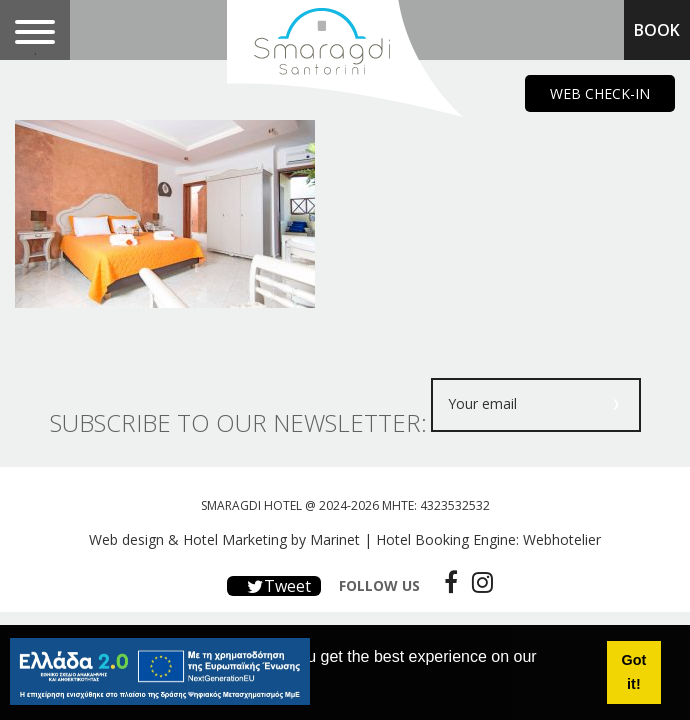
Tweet (274, 586)
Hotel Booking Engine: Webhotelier (488, 539)
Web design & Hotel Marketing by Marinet (224, 539)
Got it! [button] (634, 672)
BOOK (657, 30)
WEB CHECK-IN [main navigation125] (600, 93)
